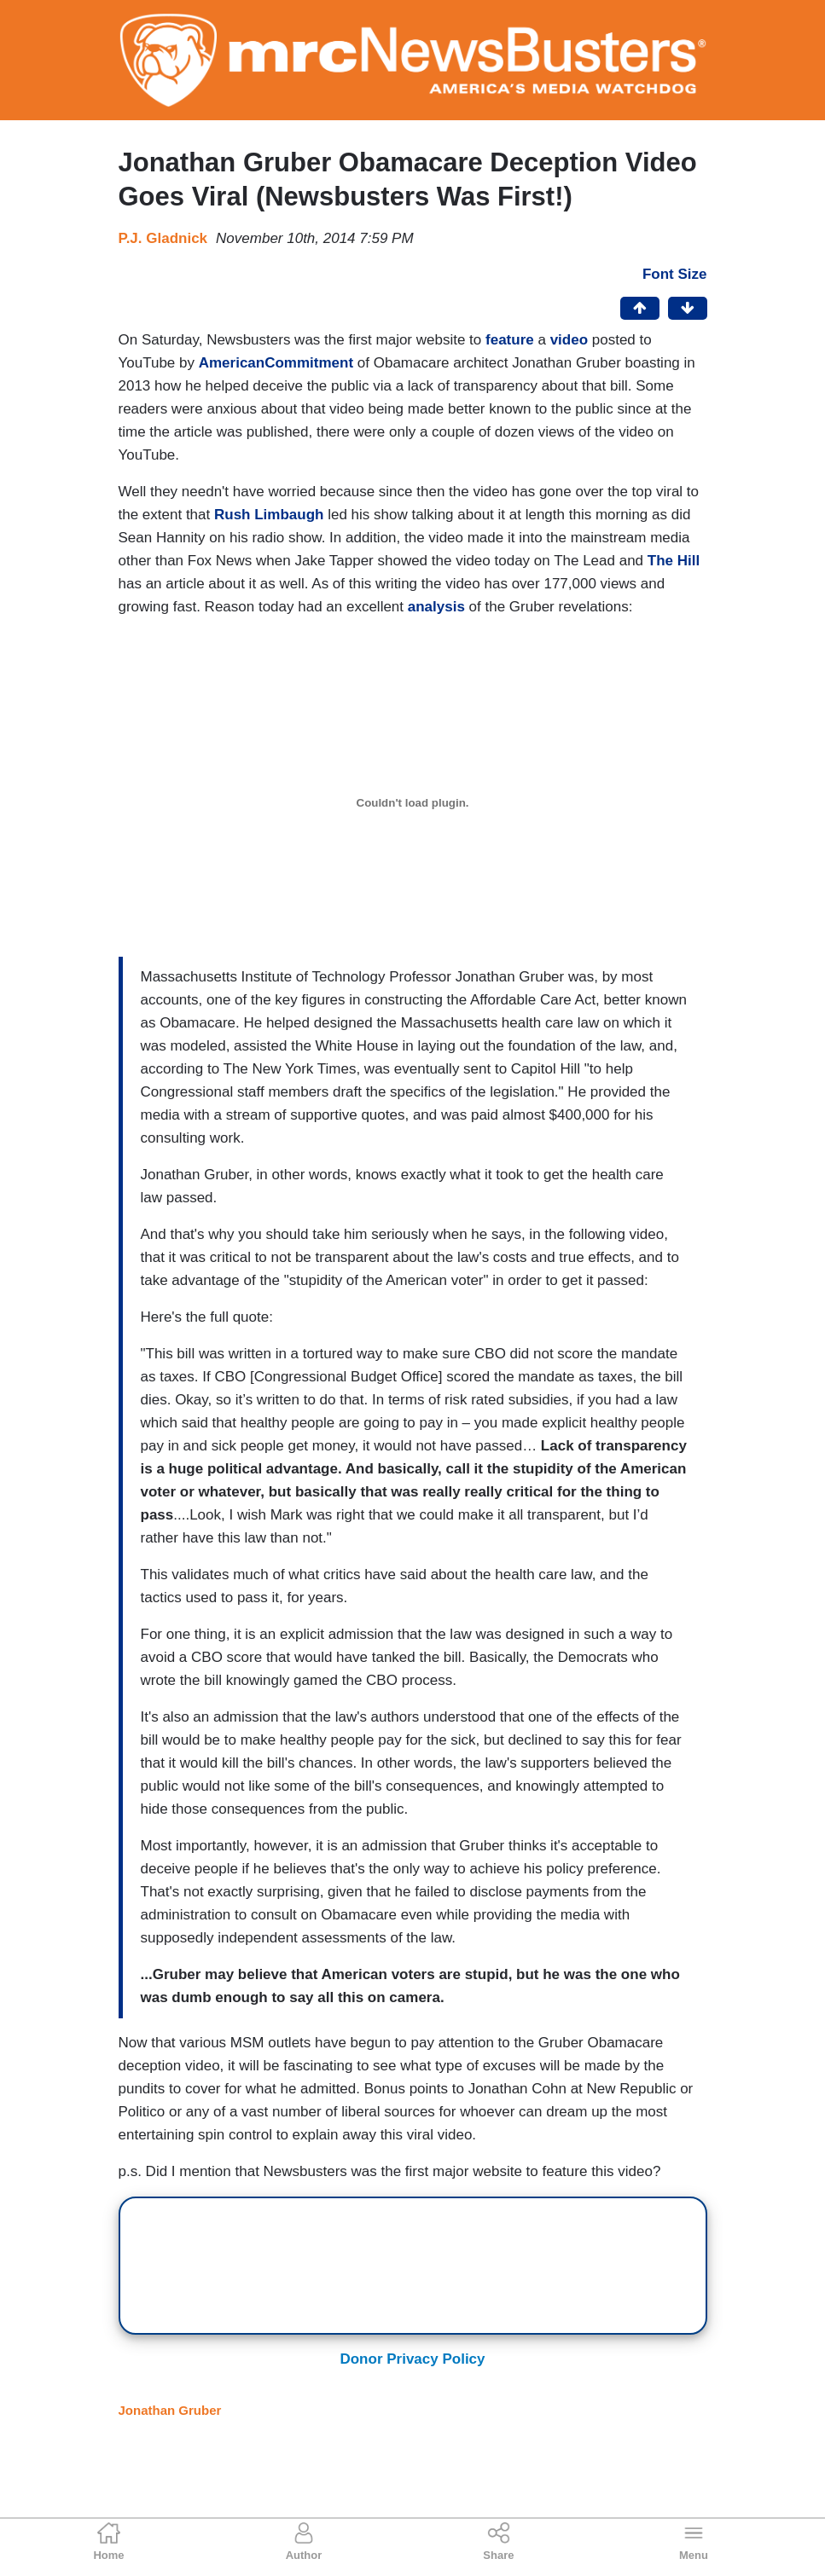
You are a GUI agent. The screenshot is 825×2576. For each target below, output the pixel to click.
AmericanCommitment (276, 363)
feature (509, 340)
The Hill (674, 561)
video (569, 340)
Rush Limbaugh (268, 515)
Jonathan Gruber (170, 2410)
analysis (436, 607)
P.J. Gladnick (163, 238)
